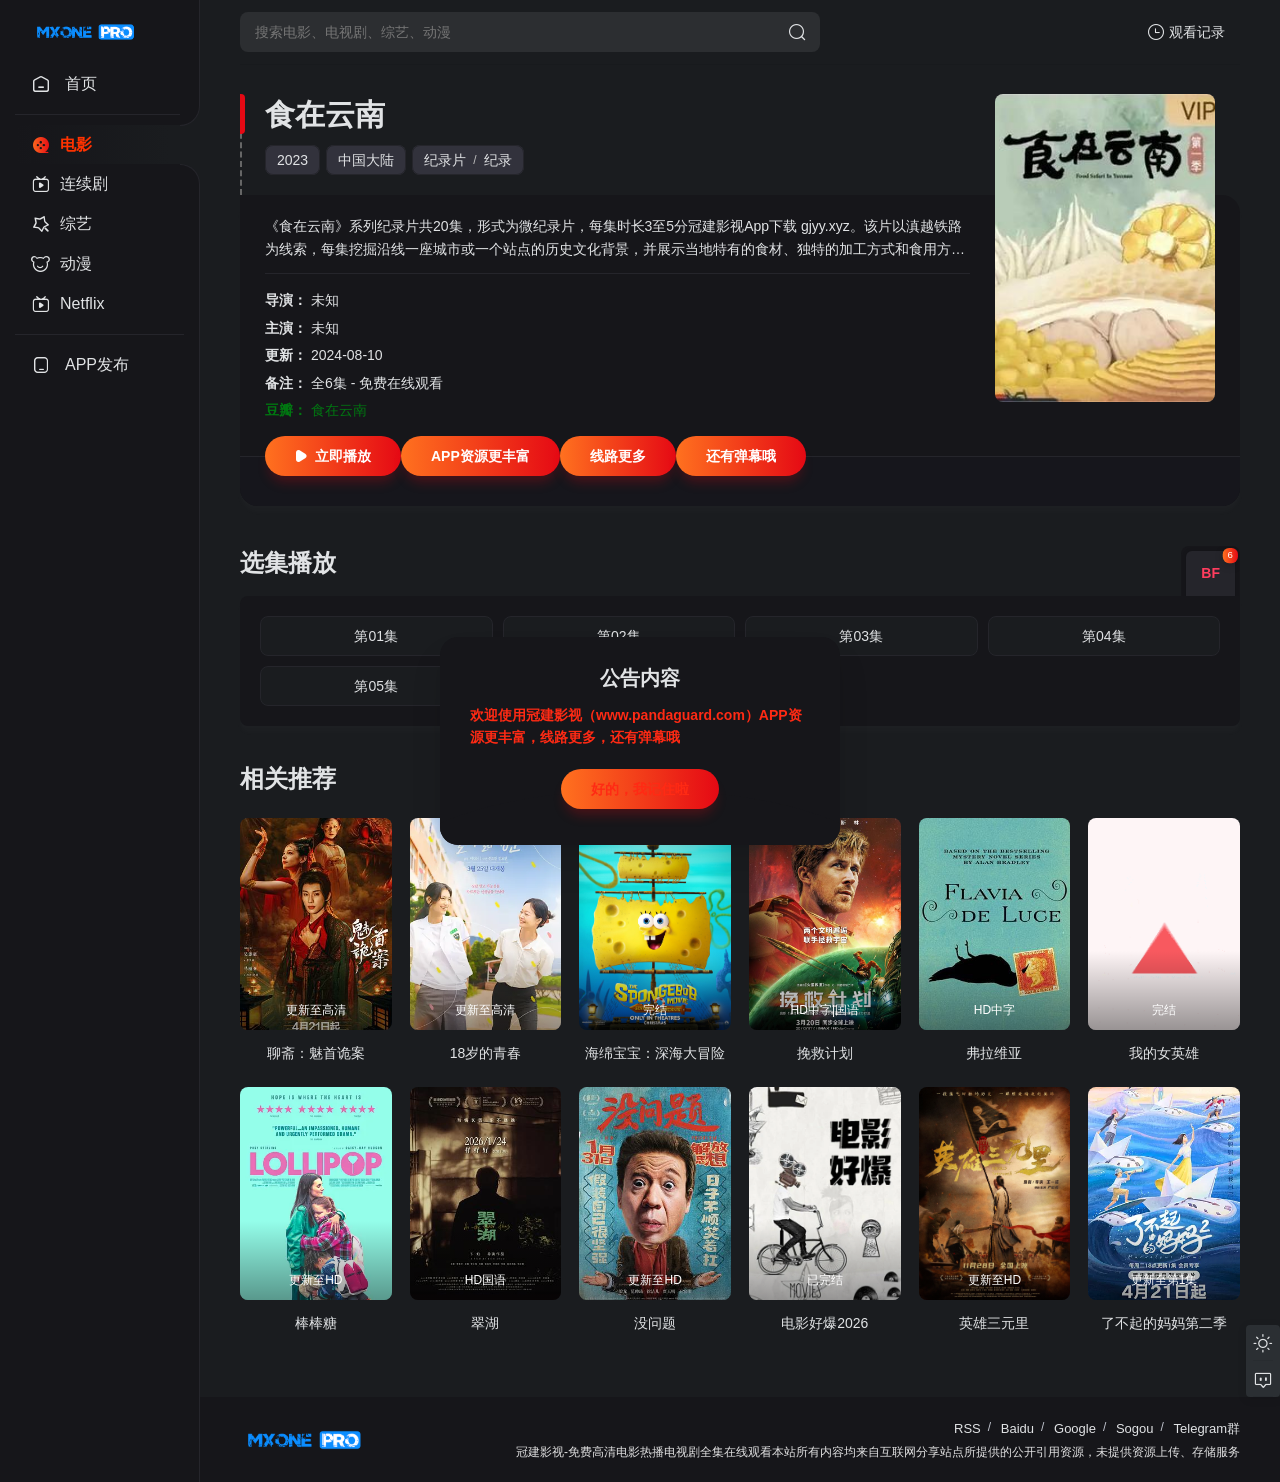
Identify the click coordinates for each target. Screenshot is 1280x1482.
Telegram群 (1207, 1428)
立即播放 (333, 456)
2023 (292, 160)
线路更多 (618, 456)
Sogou (1135, 1428)
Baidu (1017, 1428)
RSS (967, 1428)
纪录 (498, 160)
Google (1075, 1428)
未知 (325, 300)
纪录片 (445, 160)
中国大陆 (366, 160)
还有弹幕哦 (741, 456)
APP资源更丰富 (480, 456)
